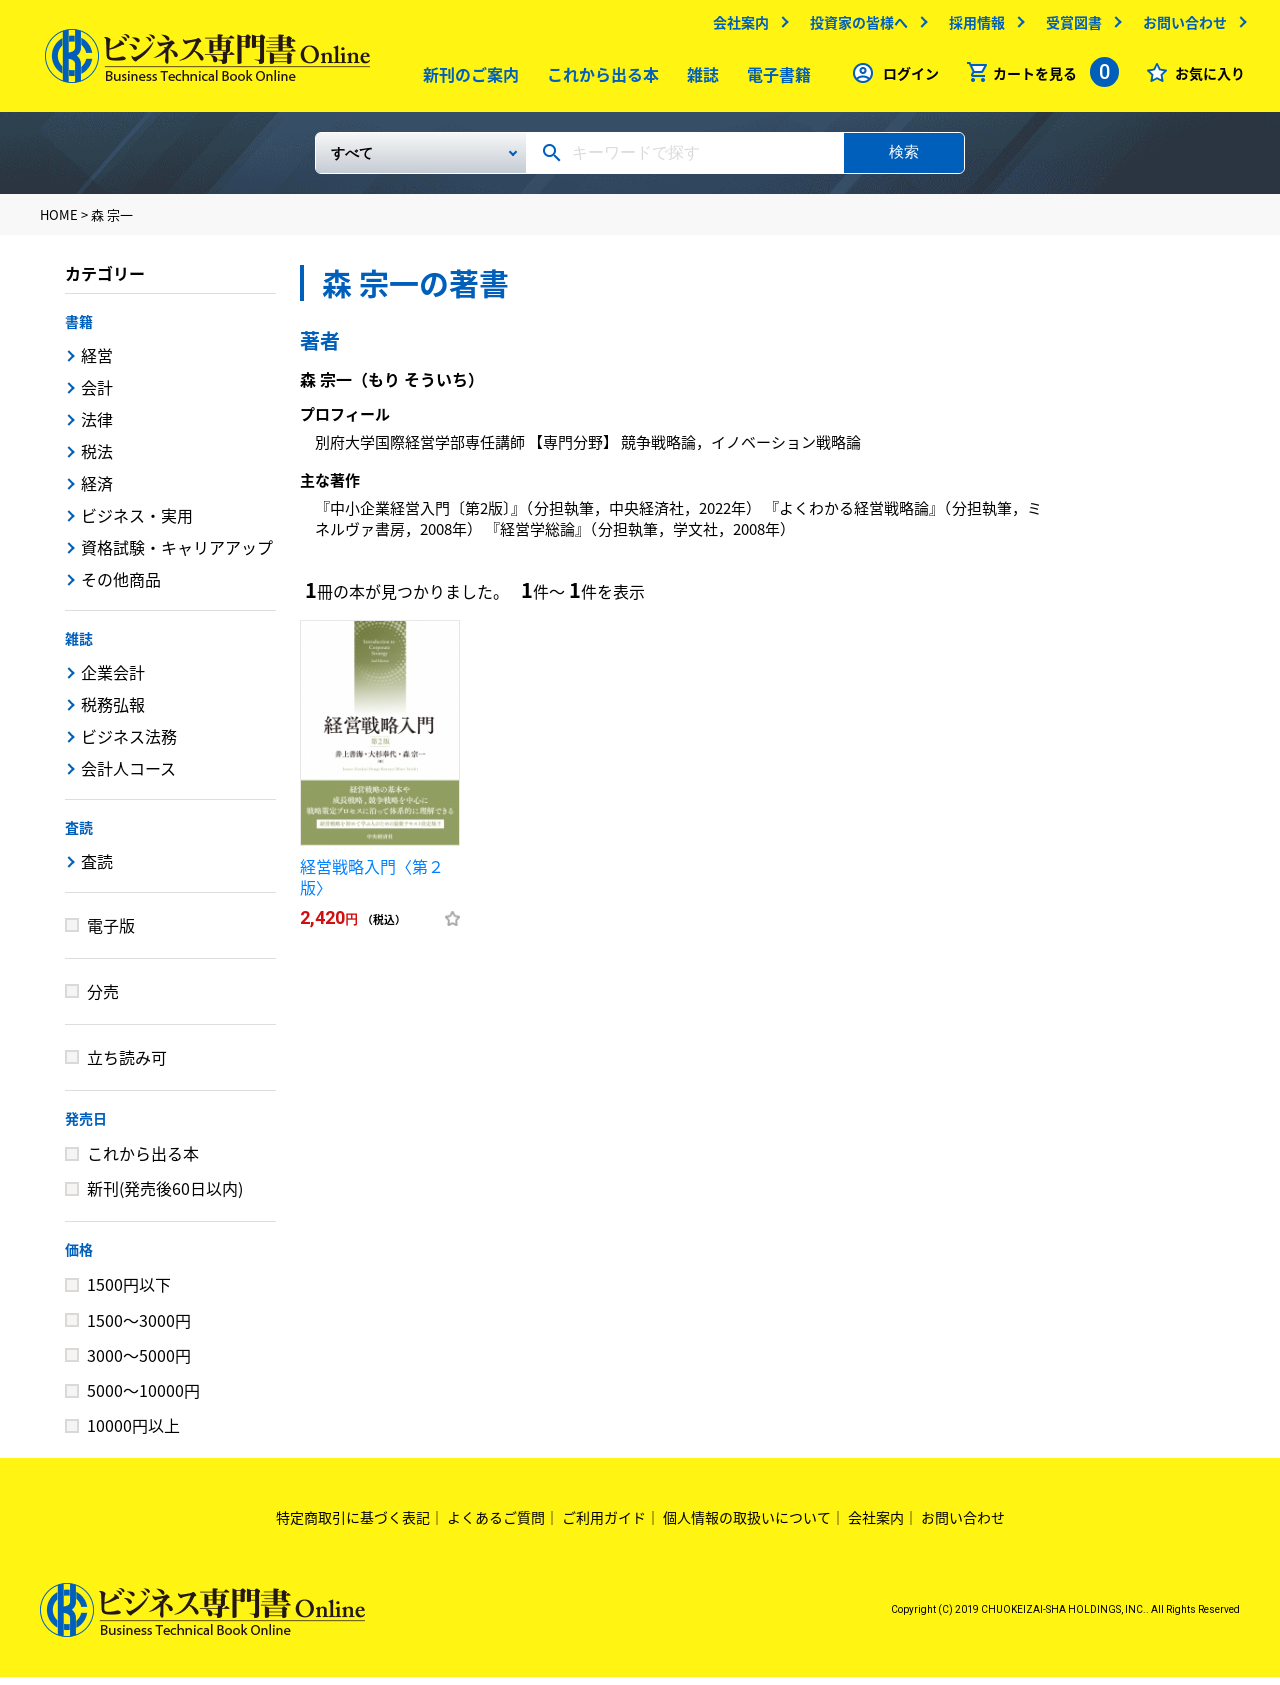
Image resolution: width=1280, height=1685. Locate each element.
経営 (97, 363)
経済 (97, 491)
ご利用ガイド (604, 1525)
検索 (904, 159)
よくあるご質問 (496, 1525)
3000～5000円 (139, 1363)
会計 (97, 395)
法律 (97, 427)
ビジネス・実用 (137, 523)
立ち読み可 (127, 1065)
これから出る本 (599, 79)
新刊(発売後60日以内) (165, 1196)
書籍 (79, 329)
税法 (97, 459)
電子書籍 (775, 79)
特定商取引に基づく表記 (353, 1525)
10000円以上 (133, 1433)
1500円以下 (129, 1292)
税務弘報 (113, 712)
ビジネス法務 (129, 744)
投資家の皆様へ (854, 27)
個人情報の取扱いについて (747, 1525)
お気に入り (1205, 78)
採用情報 (972, 27)
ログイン (906, 78)
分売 (103, 999)
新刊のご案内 (467, 79)
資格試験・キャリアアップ (177, 555)
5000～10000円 (143, 1398)
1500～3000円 (139, 1328)
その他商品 (121, 587)
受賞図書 (1069, 27)
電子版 (111, 933)
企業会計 (113, 680)
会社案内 (736, 27)
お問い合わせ (1180, 27)
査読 (79, 835)
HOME (59, 222)
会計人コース (128, 776)
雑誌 (699, 79)
